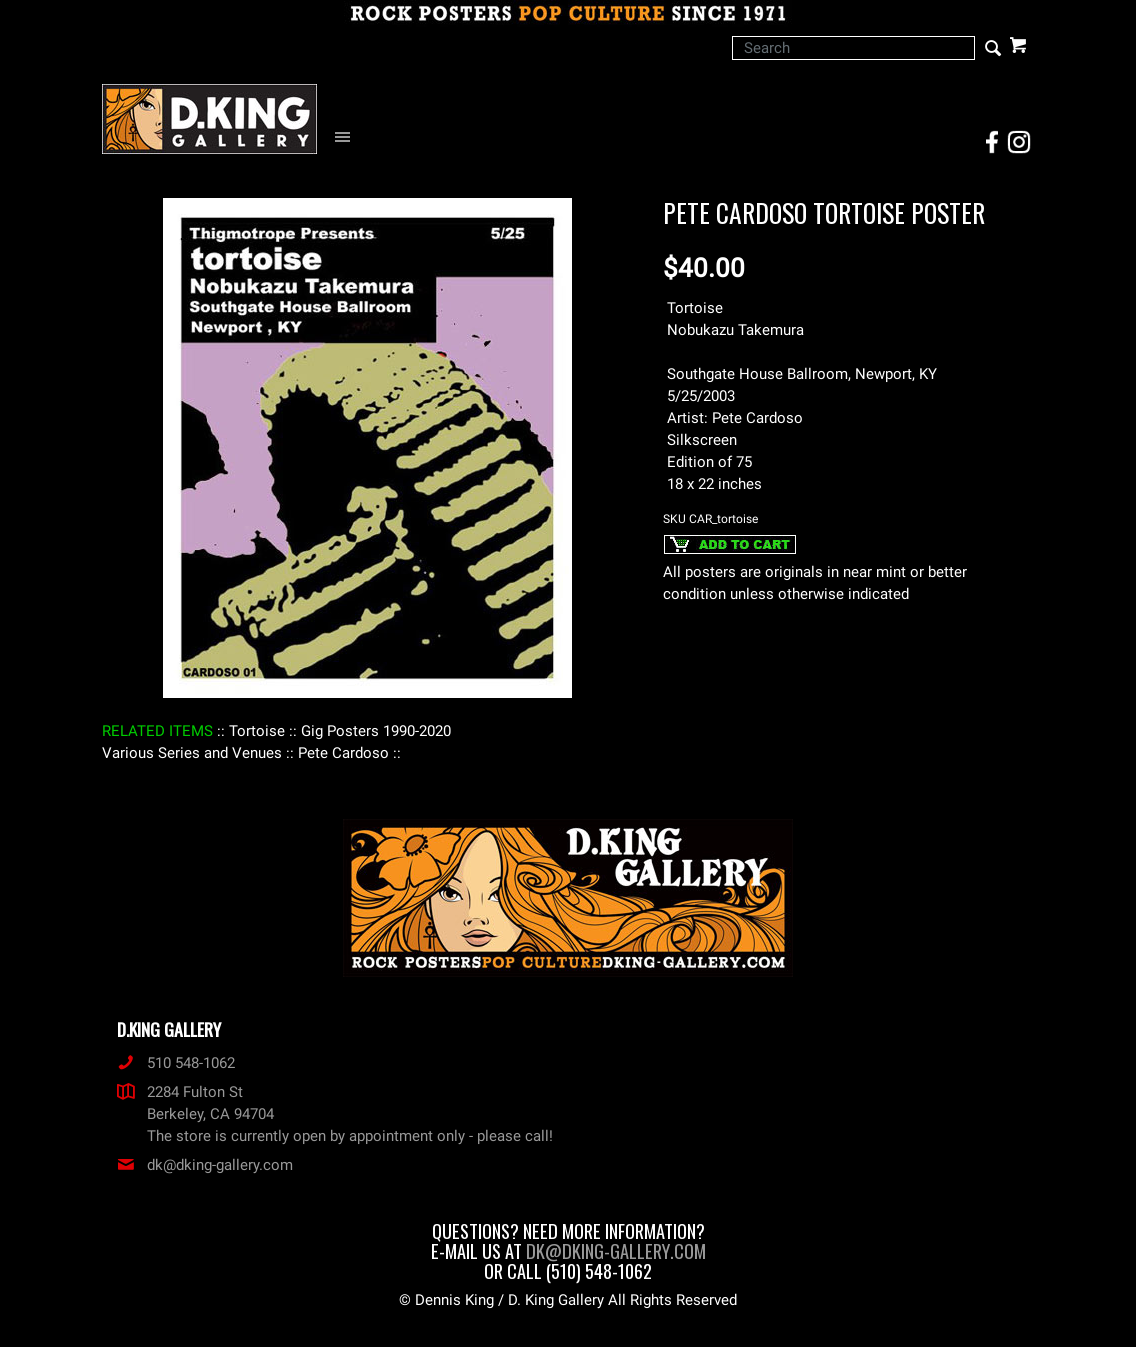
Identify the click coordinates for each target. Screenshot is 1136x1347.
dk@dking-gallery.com (205, 1165)
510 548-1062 (176, 1063)
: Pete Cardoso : (343, 753)
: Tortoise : (257, 731)
